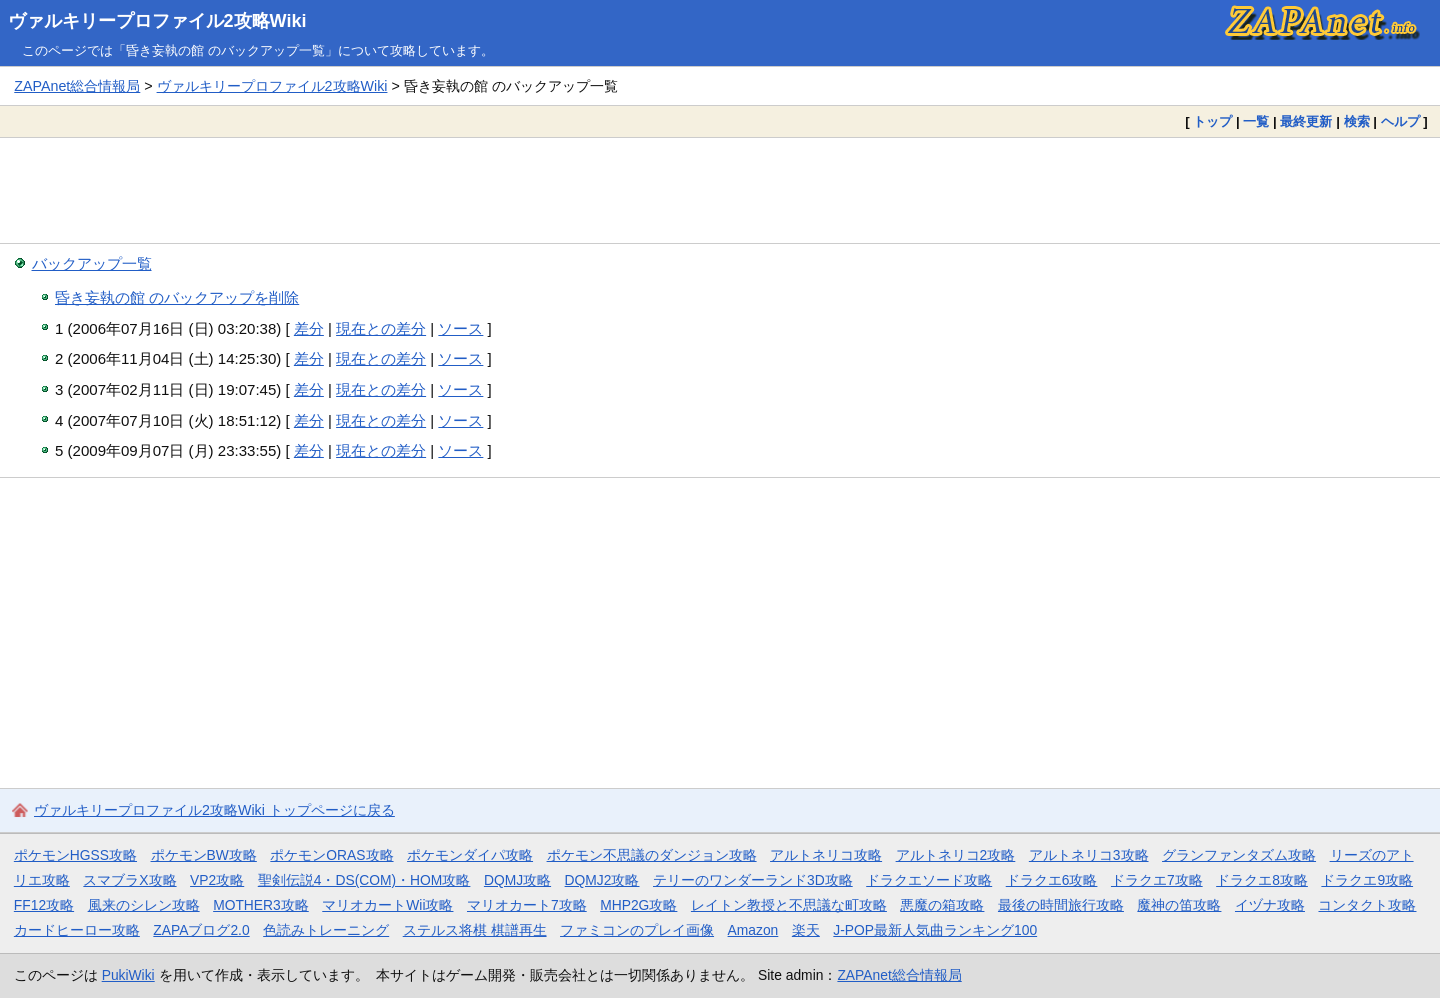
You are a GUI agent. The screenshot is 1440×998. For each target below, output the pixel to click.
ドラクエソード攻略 (929, 880)
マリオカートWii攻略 (387, 905)
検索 (1357, 121)
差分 (309, 328)
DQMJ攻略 (517, 880)
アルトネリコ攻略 (826, 855)
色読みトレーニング (326, 930)
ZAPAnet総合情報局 (77, 86)
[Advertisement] (720, 190)
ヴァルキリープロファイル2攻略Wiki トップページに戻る (214, 810)
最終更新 (1306, 121)
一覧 (1256, 121)
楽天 (806, 930)
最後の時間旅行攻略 (1061, 905)
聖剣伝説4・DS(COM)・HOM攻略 (364, 880)
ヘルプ (1400, 121)
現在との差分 (381, 328)
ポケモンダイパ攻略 (470, 855)
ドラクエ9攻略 (1367, 880)
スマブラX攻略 (129, 880)
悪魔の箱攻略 (942, 905)
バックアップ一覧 (92, 263)
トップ (1212, 121)
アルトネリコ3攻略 (1089, 855)
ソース (460, 328)
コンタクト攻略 (1367, 905)
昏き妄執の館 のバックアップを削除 (177, 297)
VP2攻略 (217, 880)
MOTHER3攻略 (261, 905)
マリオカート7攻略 (527, 905)
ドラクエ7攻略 (1157, 880)
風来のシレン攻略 (144, 905)
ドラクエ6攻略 (1052, 880)
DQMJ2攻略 (602, 880)
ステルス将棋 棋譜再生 (475, 930)
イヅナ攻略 (1270, 905)
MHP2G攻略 (638, 905)
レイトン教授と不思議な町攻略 (789, 905)
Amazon (753, 930)
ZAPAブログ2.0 (201, 930)
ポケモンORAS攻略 (331, 855)
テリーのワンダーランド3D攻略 (753, 880)
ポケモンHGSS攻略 (75, 855)
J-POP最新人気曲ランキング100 (935, 930)
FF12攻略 (44, 905)
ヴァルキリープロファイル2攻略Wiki (157, 21)
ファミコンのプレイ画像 (637, 930)
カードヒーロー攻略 (77, 930)
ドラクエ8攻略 (1262, 880)
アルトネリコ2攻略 (956, 855)
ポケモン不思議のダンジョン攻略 (652, 855)
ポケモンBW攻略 (204, 855)
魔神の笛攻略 (1179, 905)
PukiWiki (128, 975)
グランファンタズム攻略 (1239, 855)
